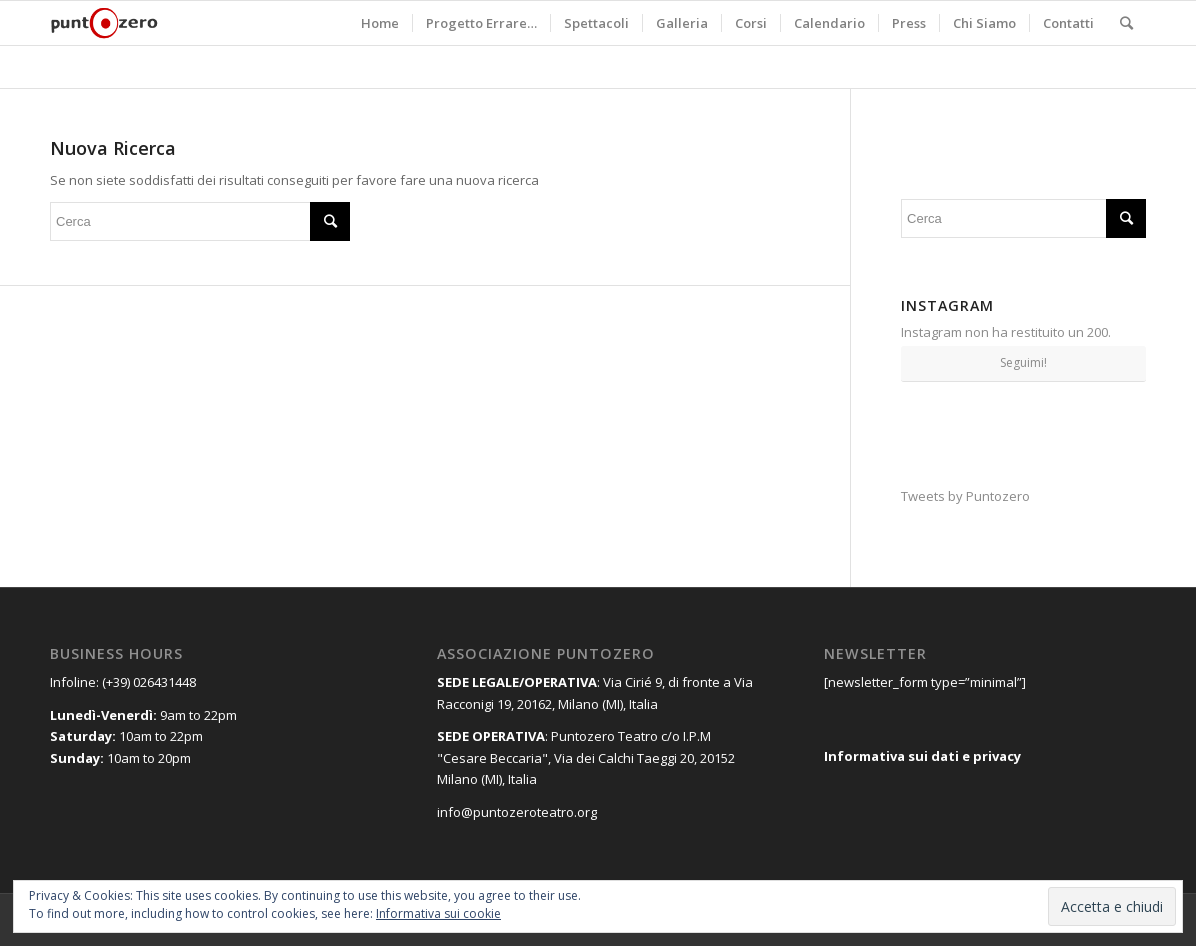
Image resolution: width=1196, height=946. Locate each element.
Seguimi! (1023, 362)
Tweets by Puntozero (965, 496)
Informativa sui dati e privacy (922, 756)
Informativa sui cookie (438, 913)
